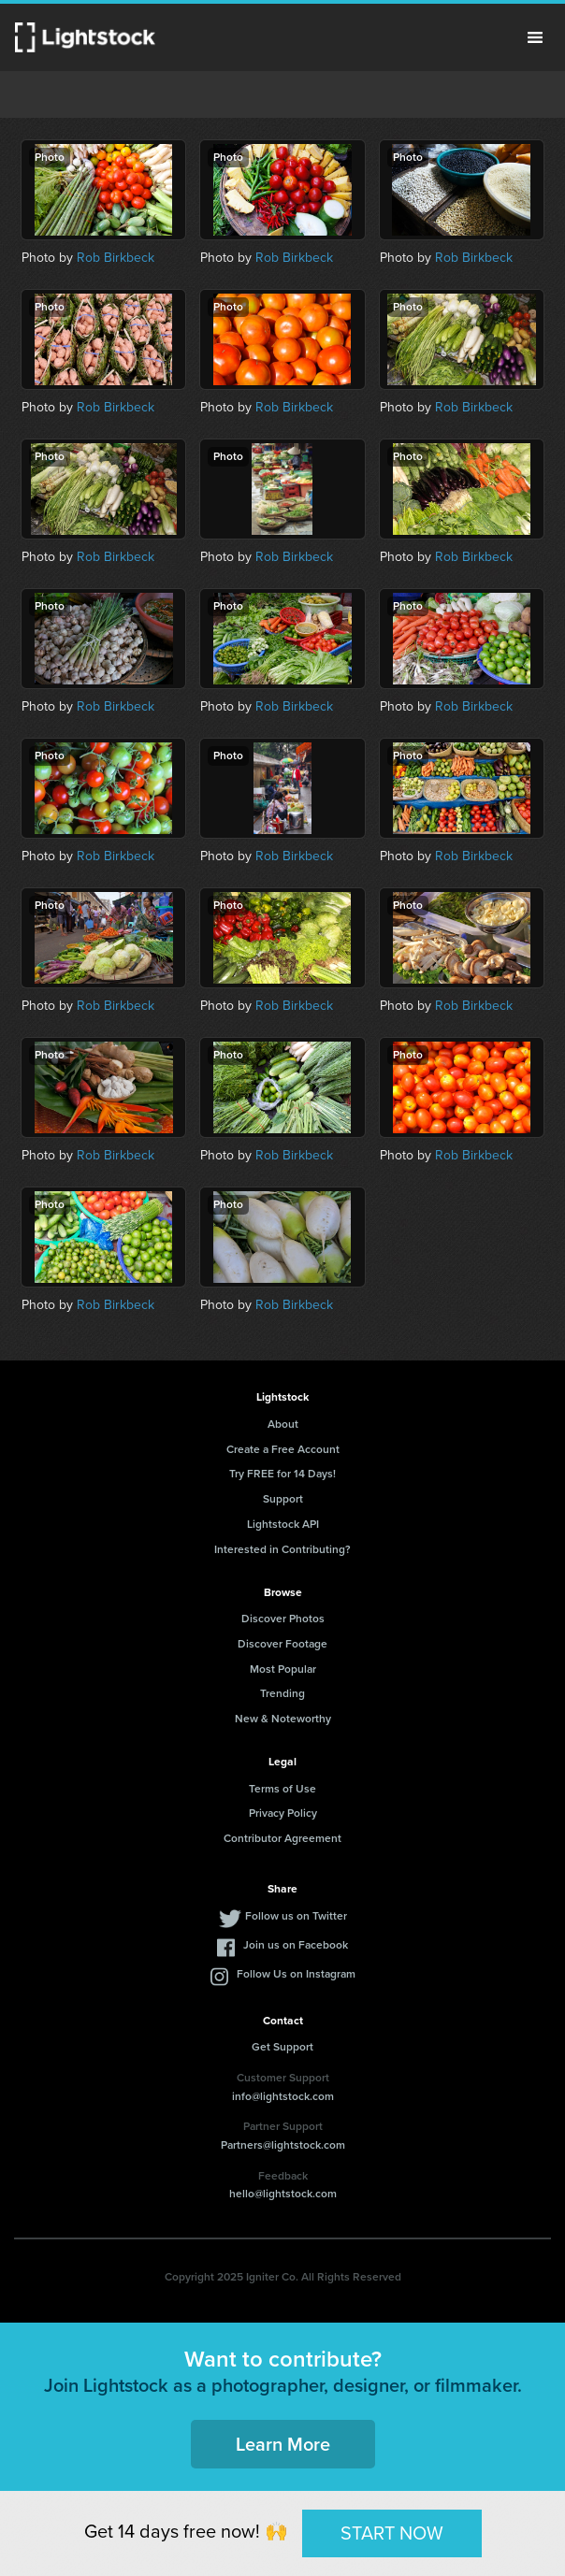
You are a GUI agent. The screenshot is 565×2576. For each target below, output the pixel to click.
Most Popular (283, 1669)
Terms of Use (282, 1788)
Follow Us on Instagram (296, 1973)
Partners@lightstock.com (283, 2145)
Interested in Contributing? (282, 1549)
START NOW (391, 2533)
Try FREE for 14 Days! (282, 1473)
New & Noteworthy (283, 1718)
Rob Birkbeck (115, 257)
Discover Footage (282, 1643)
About (283, 1424)
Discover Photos (283, 1618)
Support (283, 1498)
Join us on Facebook (295, 1944)
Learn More (283, 2444)
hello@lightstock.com (283, 2193)
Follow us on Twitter (296, 1915)
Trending (282, 1693)
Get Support (282, 2046)
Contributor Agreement (282, 1838)
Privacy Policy (283, 1813)
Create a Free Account (283, 1449)
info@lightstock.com (283, 2096)
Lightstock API (283, 1524)
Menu (535, 37)
